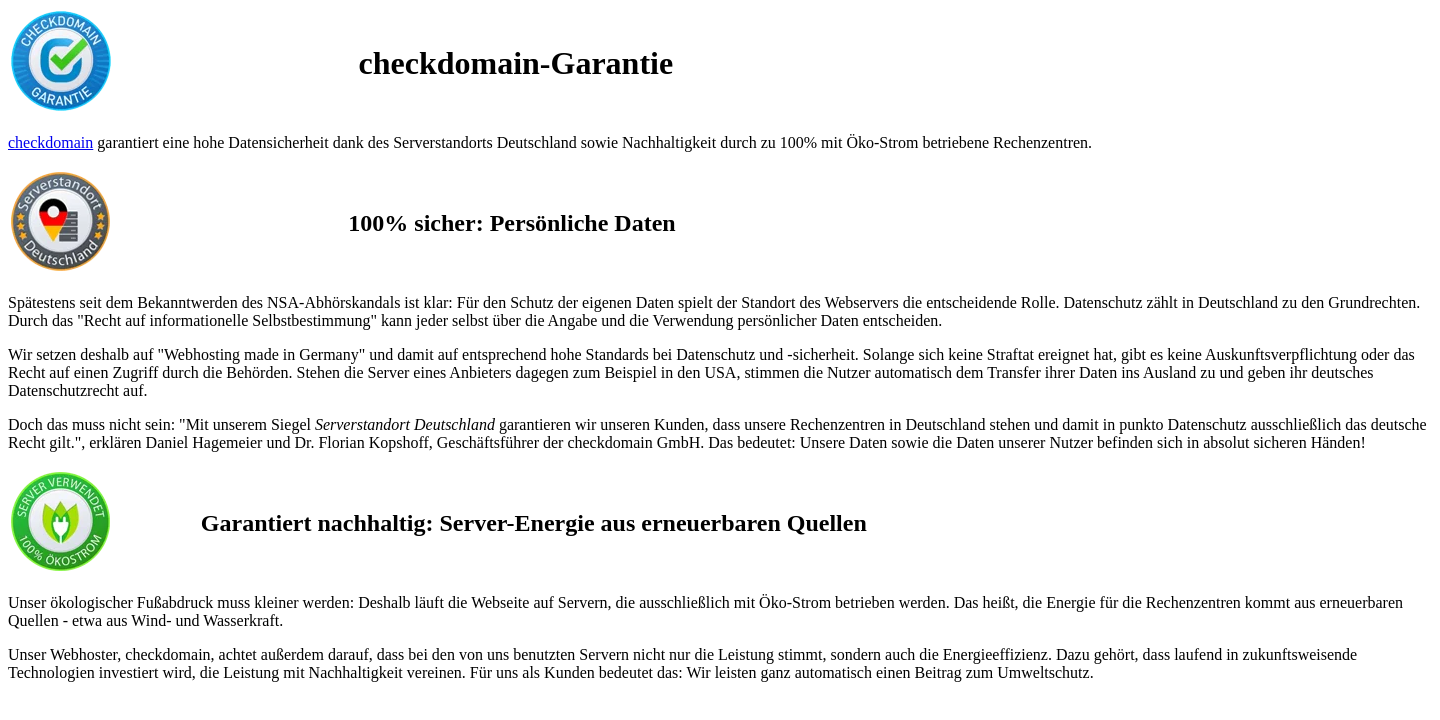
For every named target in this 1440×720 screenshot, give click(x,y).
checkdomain (50, 142)
